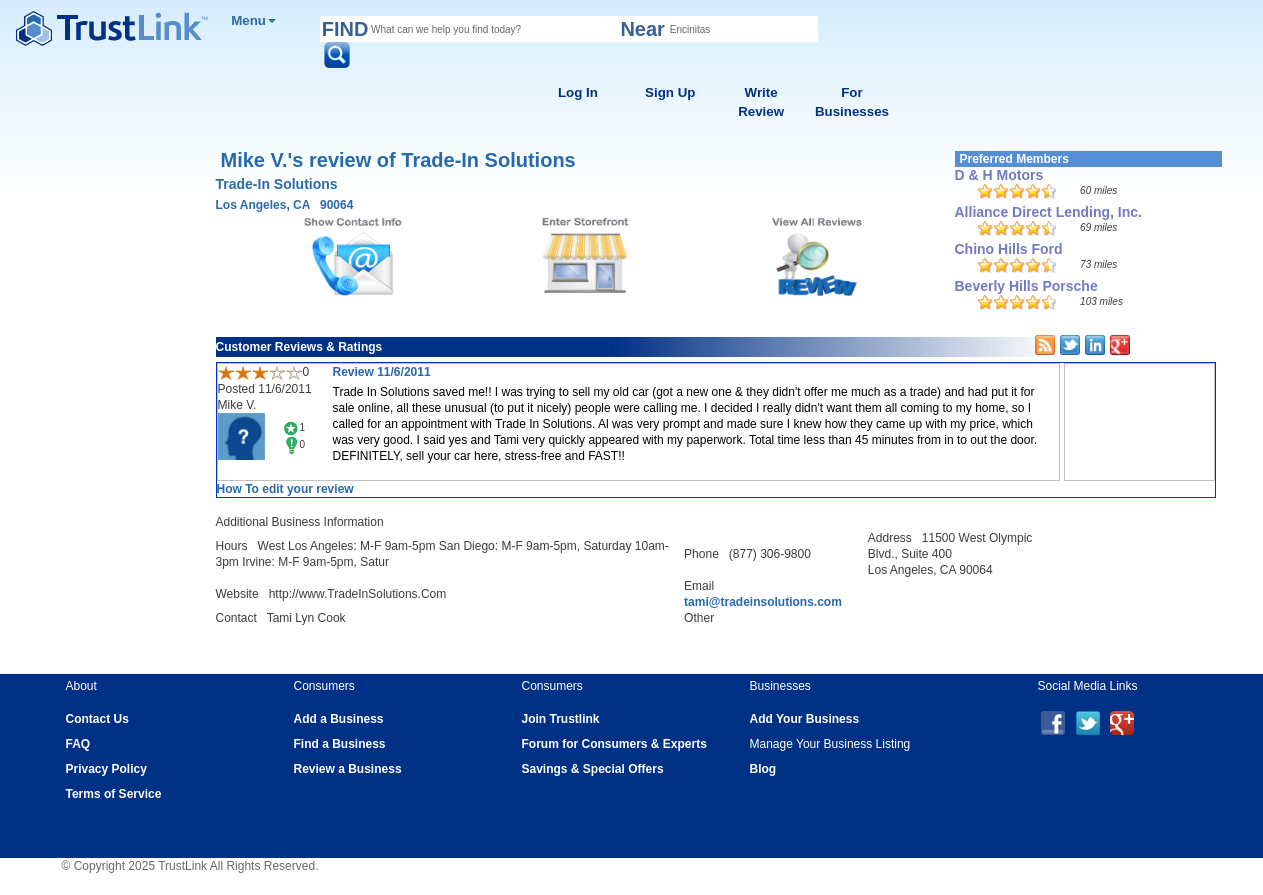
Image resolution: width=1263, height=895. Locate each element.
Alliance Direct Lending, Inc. (1048, 212)
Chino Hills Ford (1009, 249)
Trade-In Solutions (277, 184)
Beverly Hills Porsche (1026, 286)
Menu (253, 20)
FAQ (78, 744)
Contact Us (97, 719)
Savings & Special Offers (593, 769)
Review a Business (348, 769)
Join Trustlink (561, 719)
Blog (763, 769)
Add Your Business (805, 719)
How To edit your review (285, 489)
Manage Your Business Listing (830, 744)
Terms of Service (114, 794)
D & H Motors (999, 175)
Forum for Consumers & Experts (614, 744)
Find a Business (340, 744)
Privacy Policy (106, 769)
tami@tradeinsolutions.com (763, 602)
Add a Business (339, 719)
